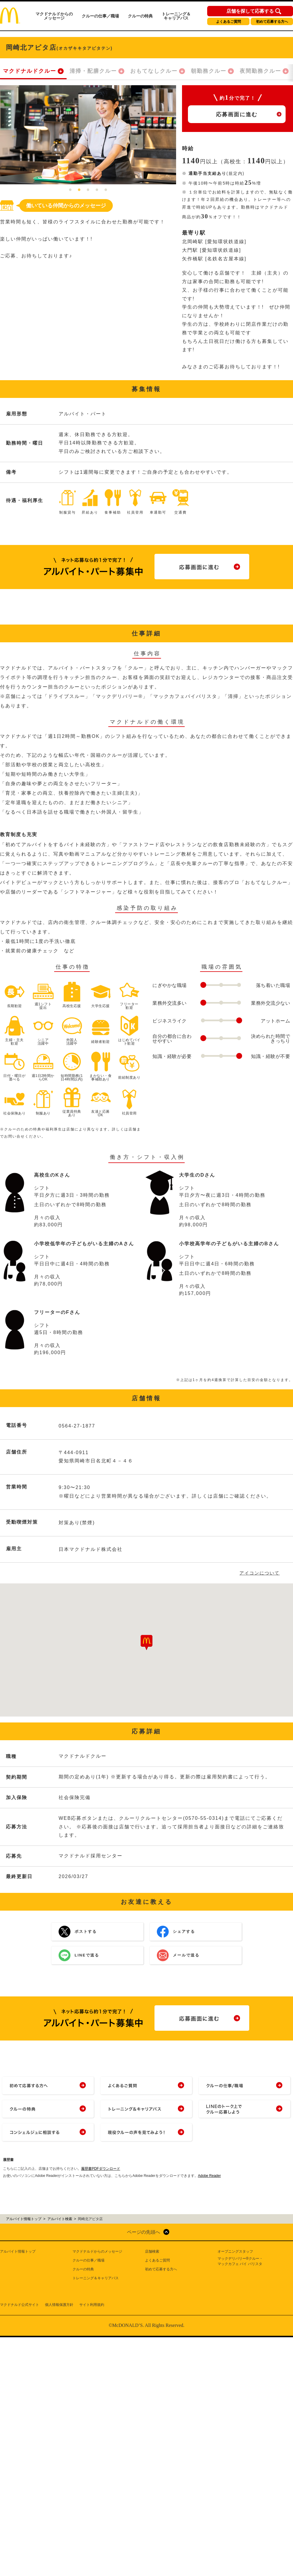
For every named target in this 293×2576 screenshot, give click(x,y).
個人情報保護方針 (59, 2305)
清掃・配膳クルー (93, 71)
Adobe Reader (209, 2176)
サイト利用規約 (91, 2305)
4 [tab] (97, 190)
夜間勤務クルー (260, 71)
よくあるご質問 (228, 21)
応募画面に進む (236, 114)
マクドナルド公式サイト (19, 2305)
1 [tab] (70, 190)
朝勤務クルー (208, 71)
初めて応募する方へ (272, 21)
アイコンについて (259, 1572)
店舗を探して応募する (250, 11)
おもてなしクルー (154, 71)
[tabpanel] (88, 134)
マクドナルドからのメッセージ (54, 16)
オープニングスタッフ (235, 2251)
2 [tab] (79, 190)
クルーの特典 (140, 16)
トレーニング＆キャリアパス (176, 16)
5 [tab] (106, 190)
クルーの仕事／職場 (100, 16)
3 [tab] (88, 190)
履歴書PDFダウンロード (100, 2169)
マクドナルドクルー (29, 71)
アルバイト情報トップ (18, 2251)
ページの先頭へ (143, 2232)
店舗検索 (152, 2251)
